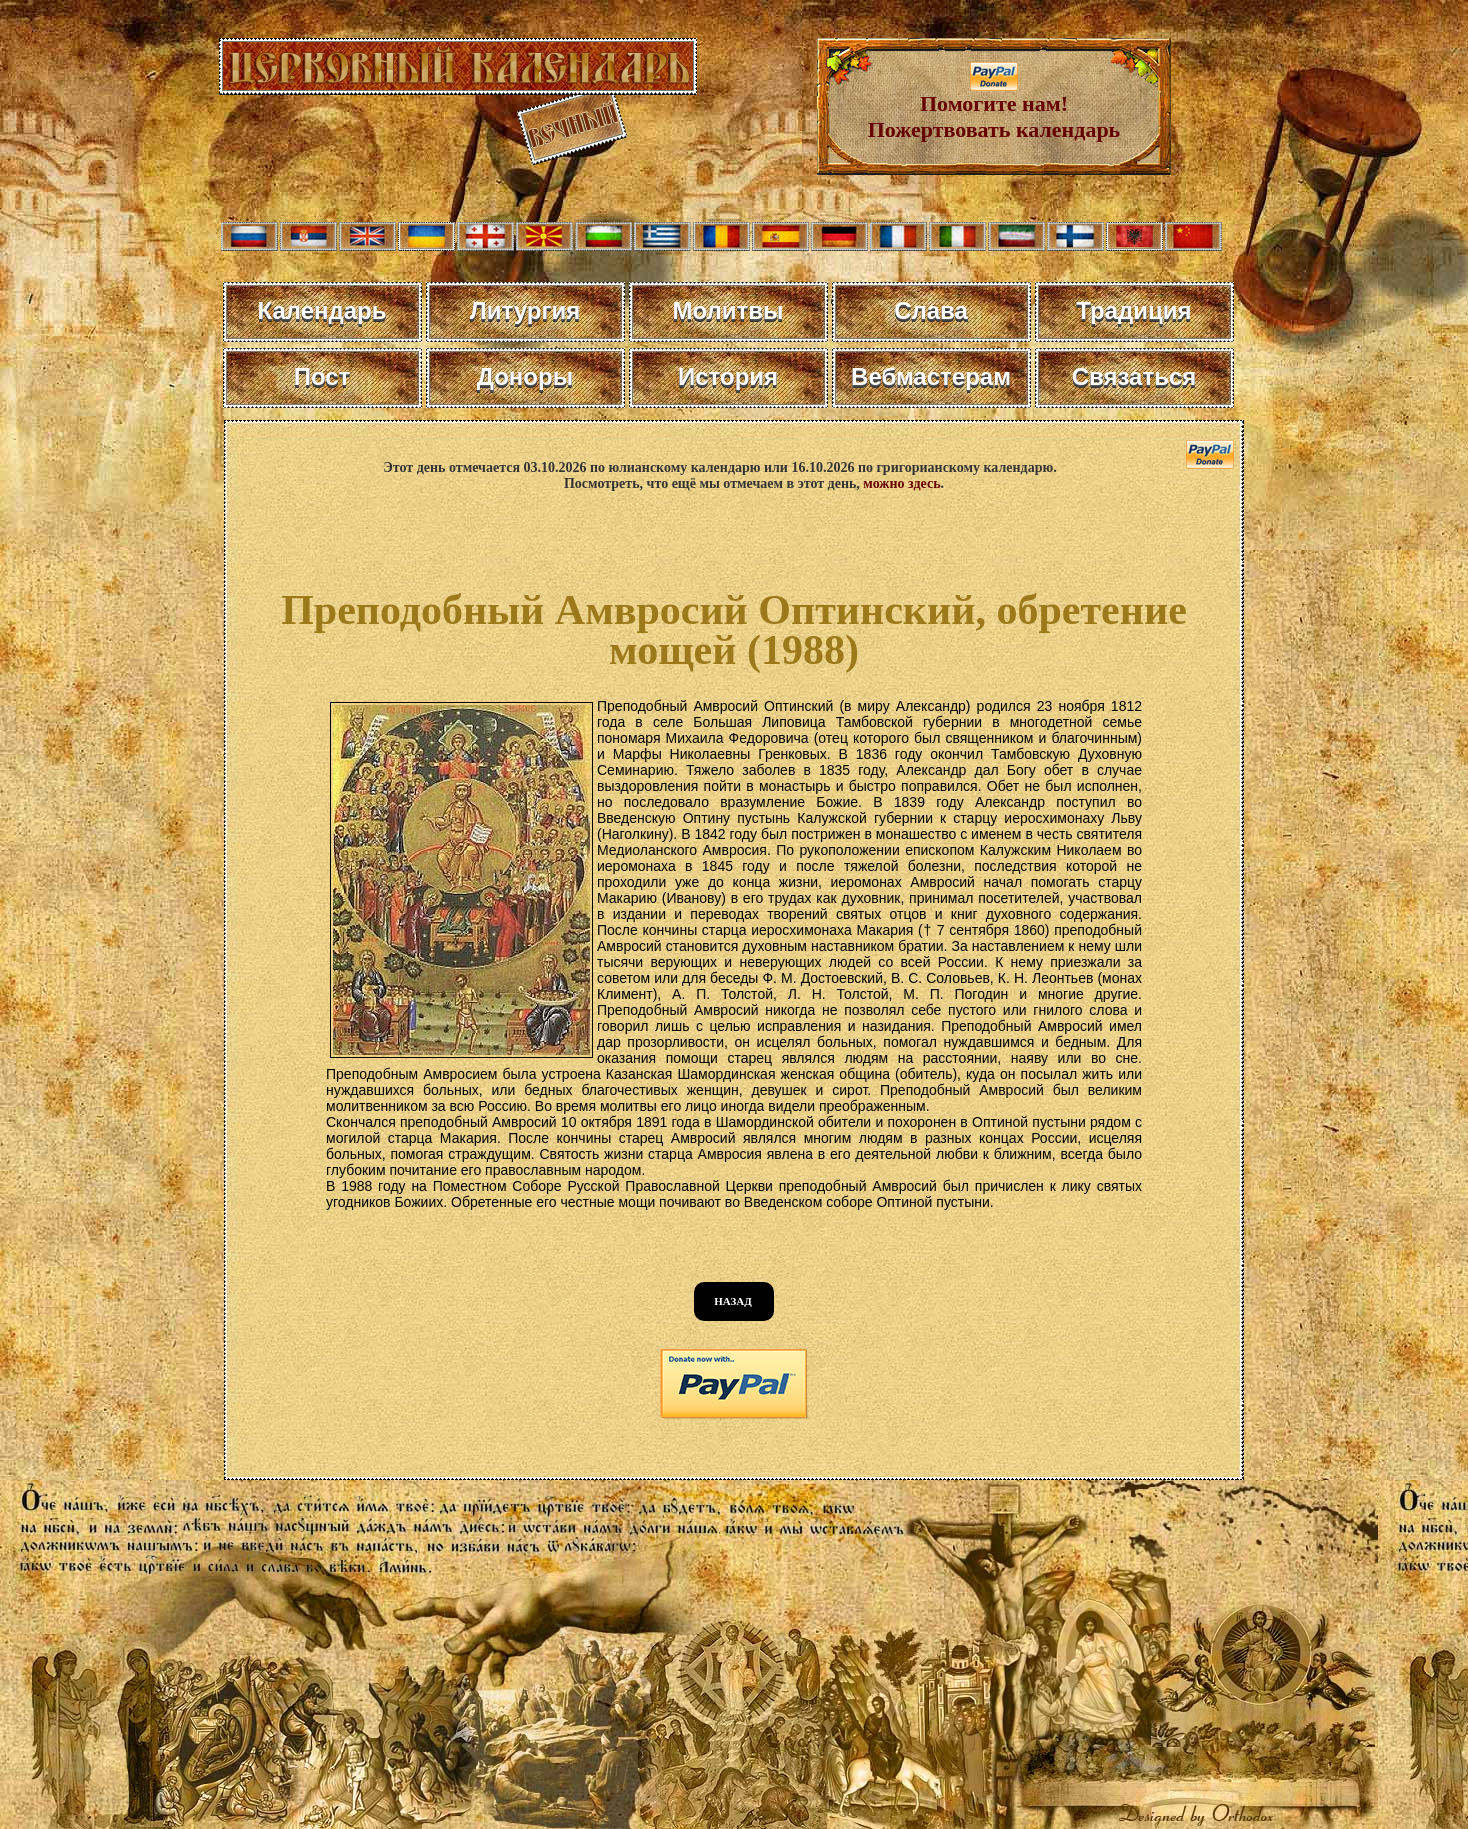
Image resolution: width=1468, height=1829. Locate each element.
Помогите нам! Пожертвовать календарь (994, 106)
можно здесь (901, 483)
